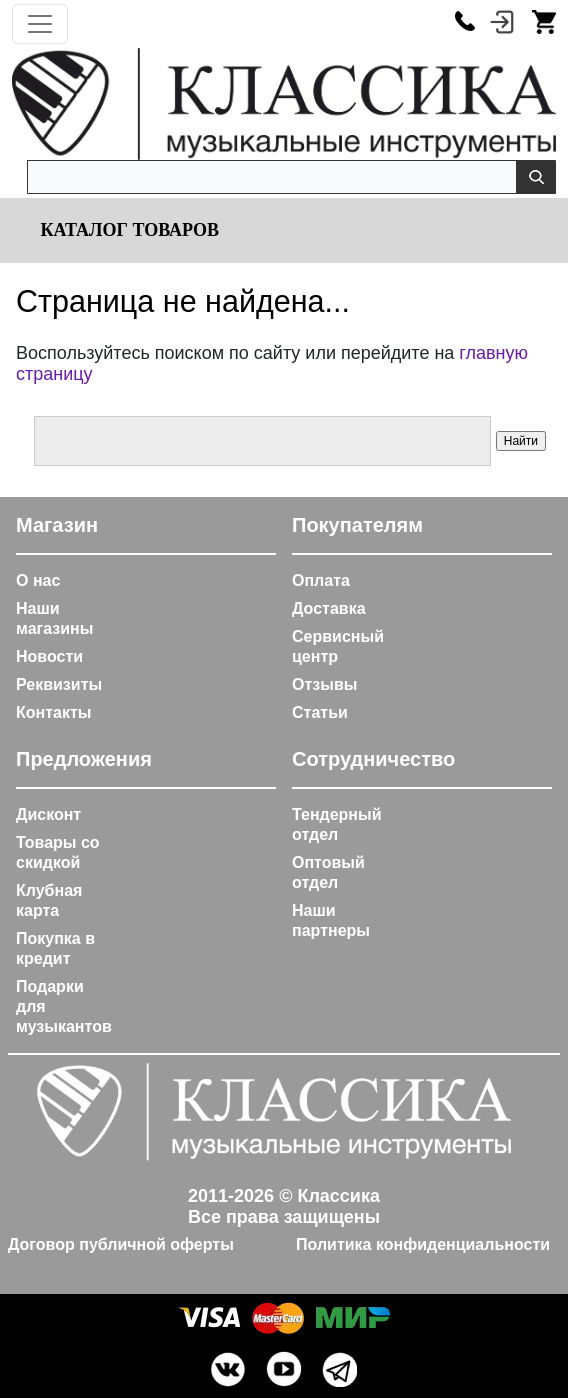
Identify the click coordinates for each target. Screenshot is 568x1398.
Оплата (321, 580)
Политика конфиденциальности (423, 1244)
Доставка (329, 608)
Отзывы (324, 684)
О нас (38, 580)
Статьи (320, 712)
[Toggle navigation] (40, 24)
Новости (49, 656)
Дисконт (48, 814)
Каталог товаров (127, 230)
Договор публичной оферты (121, 1244)
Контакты (53, 712)
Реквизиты (59, 684)
